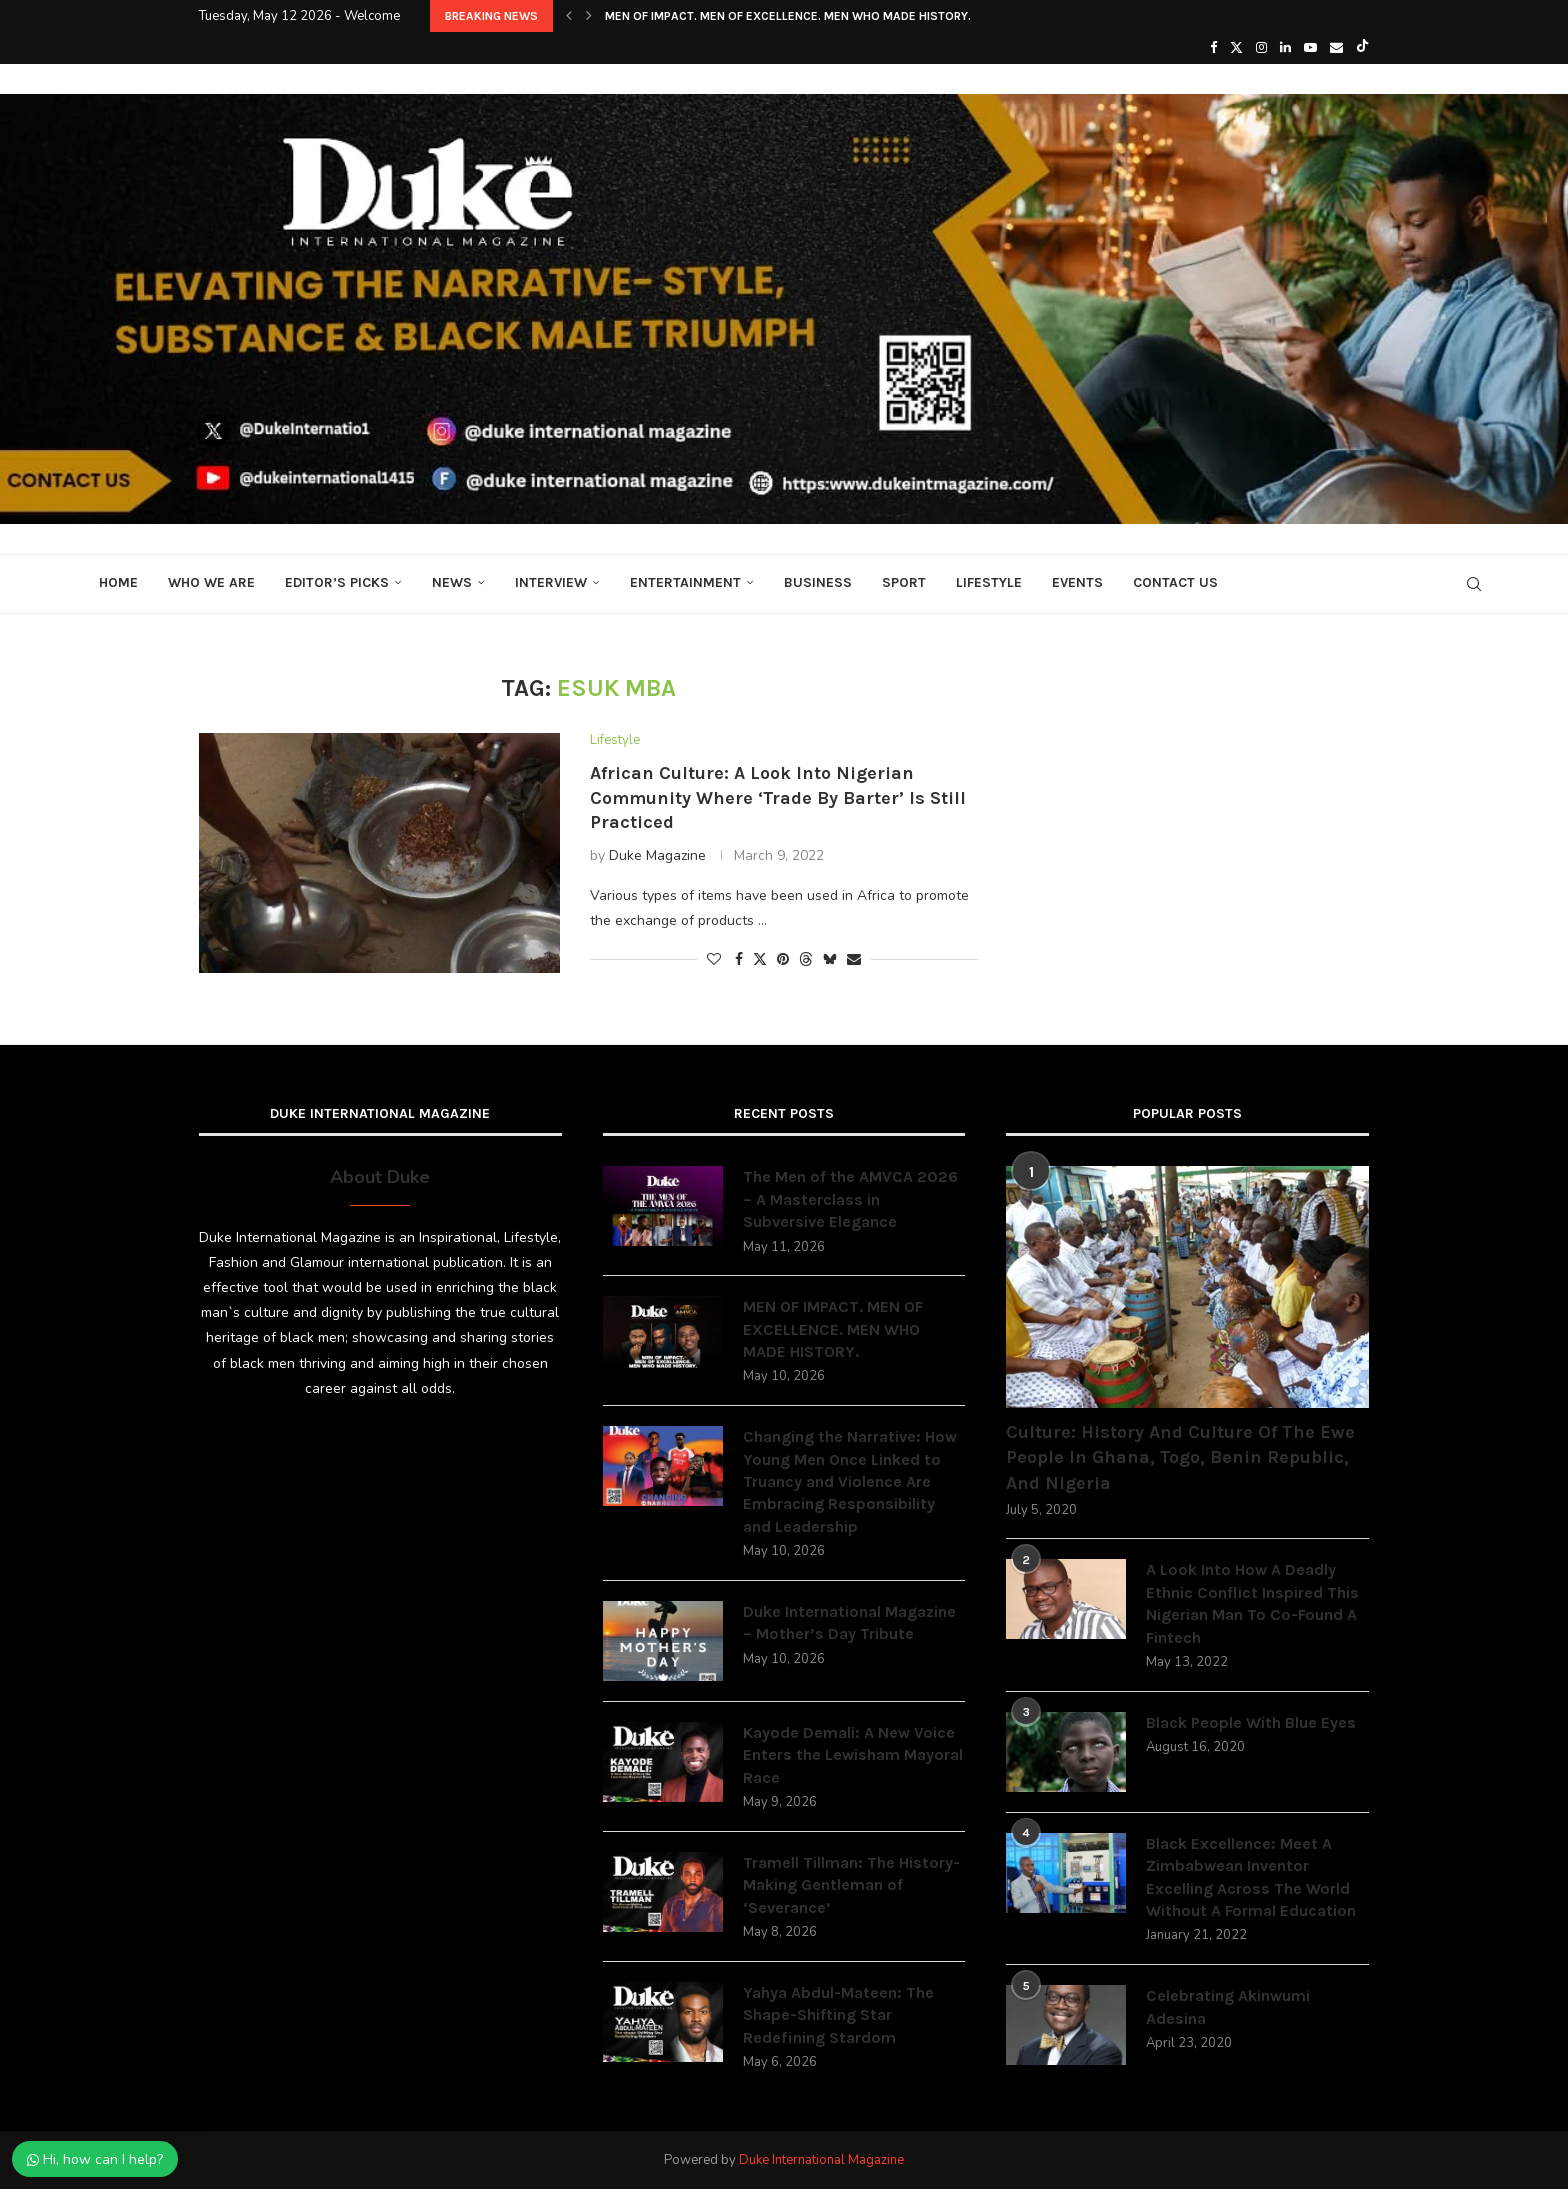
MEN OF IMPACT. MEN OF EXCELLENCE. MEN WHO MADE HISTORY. (788, 16)
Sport (904, 582)
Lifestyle (989, 582)
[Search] (1474, 584)
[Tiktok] (1362, 48)
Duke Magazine (657, 855)
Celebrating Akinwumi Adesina (1228, 2006)
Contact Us (1175, 582)
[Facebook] (1213, 48)
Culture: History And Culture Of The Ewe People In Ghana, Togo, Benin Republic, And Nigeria (1180, 1457)
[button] (569, 16)
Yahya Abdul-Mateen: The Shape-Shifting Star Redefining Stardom (838, 2015)
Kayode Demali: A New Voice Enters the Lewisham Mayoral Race (853, 1755)
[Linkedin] (1285, 48)
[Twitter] (1236, 48)
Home (118, 582)
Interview (551, 582)
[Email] (1336, 48)
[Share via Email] (854, 959)
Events (1077, 582)
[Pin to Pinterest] (783, 959)
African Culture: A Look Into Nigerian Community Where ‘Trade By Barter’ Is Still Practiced (778, 797)
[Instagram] (1261, 48)
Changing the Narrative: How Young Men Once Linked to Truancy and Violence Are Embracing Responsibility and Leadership (850, 1481)
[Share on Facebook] (739, 959)
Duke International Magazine (821, 2160)
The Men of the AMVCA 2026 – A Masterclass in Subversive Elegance (850, 1199)
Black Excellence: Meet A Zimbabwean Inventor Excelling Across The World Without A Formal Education (1251, 1877)
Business (818, 582)
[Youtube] (1310, 48)
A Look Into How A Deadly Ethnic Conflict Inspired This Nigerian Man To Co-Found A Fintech (1252, 1603)
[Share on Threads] (806, 959)
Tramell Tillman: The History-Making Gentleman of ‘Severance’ (851, 1885)
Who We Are (211, 582)
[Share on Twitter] (760, 959)
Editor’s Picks (337, 582)
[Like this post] (714, 959)
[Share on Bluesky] (830, 959)
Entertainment (685, 582)
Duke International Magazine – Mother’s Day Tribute (849, 1622)
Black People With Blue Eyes (1251, 1722)
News (452, 582)
